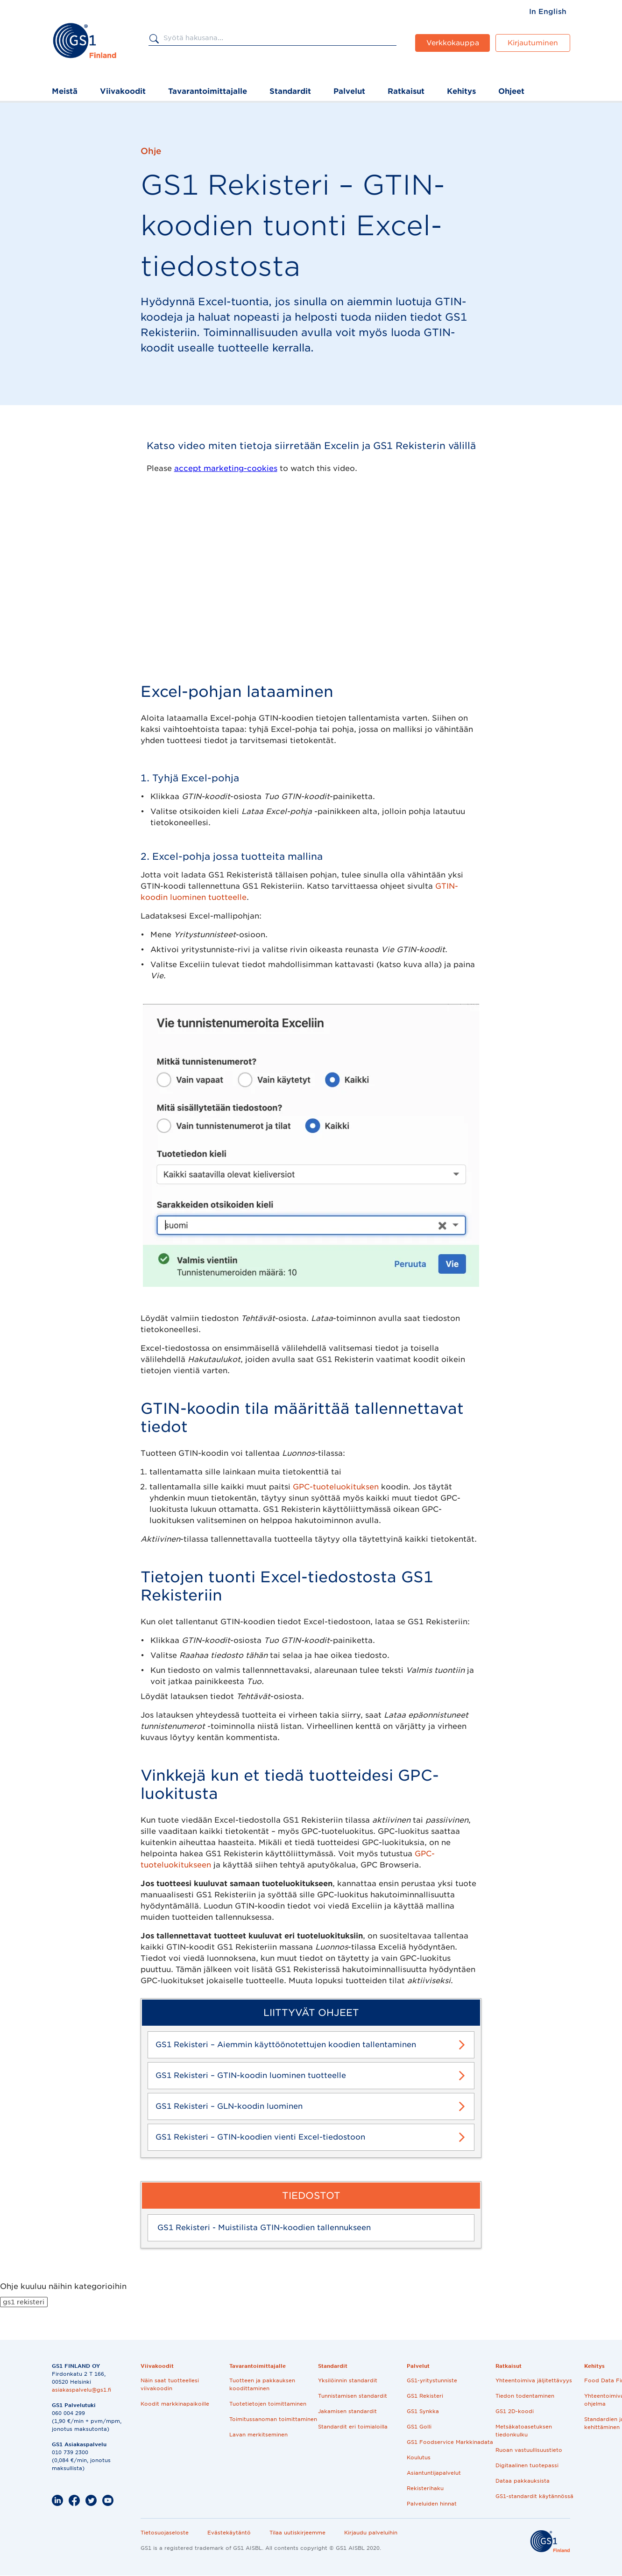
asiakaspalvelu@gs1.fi (81, 2389)
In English (547, 11)
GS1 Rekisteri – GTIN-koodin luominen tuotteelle (251, 2075)
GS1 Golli (419, 2426)
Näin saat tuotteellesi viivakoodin (170, 2384)
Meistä (65, 91)
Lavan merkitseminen (258, 2434)
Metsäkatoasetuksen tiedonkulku (523, 2430)
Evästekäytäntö (229, 2532)
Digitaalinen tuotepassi (526, 2465)
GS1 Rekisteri (425, 2396)
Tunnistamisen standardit (352, 2396)
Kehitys (461, 91)
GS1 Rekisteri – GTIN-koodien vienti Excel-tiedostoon (260, 2137)
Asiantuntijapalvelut (434, 2473)
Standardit (290, 91)
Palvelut (349, 91)
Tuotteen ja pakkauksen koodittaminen (262, 2384)
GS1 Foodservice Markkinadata (450, 2442)
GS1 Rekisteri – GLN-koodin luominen (229, 2106)
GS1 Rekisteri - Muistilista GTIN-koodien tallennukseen (264, 2227)
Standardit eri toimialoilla (353, 2426)
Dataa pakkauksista (522, 2481)
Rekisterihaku (425, 2488)
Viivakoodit (123, 91)
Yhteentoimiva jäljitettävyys (533, 2380)
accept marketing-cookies (225, 468)
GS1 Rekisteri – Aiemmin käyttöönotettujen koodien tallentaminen (286, 2044)
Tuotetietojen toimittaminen (267, 2404)
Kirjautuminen (533, 43)
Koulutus (419, 2457)
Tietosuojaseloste (165, 2532)
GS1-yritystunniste (432, 2380)
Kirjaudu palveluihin (370, 2532)
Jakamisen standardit (347, 2411)
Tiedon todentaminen (524, 2396)
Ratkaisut (406, 91)
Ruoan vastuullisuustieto (528, 2450)
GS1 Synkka (423, 2411)
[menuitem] (547, 11)
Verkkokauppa (452, 43)
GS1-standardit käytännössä (534, 2496)
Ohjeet (511, 91)
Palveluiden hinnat (432, 2503)
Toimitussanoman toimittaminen (273, 2419)
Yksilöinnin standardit (347, 2380)
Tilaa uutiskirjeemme (297, 2532)
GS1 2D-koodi (514, 2411)
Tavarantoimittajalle (207, 91)
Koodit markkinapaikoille (175, 2404)
